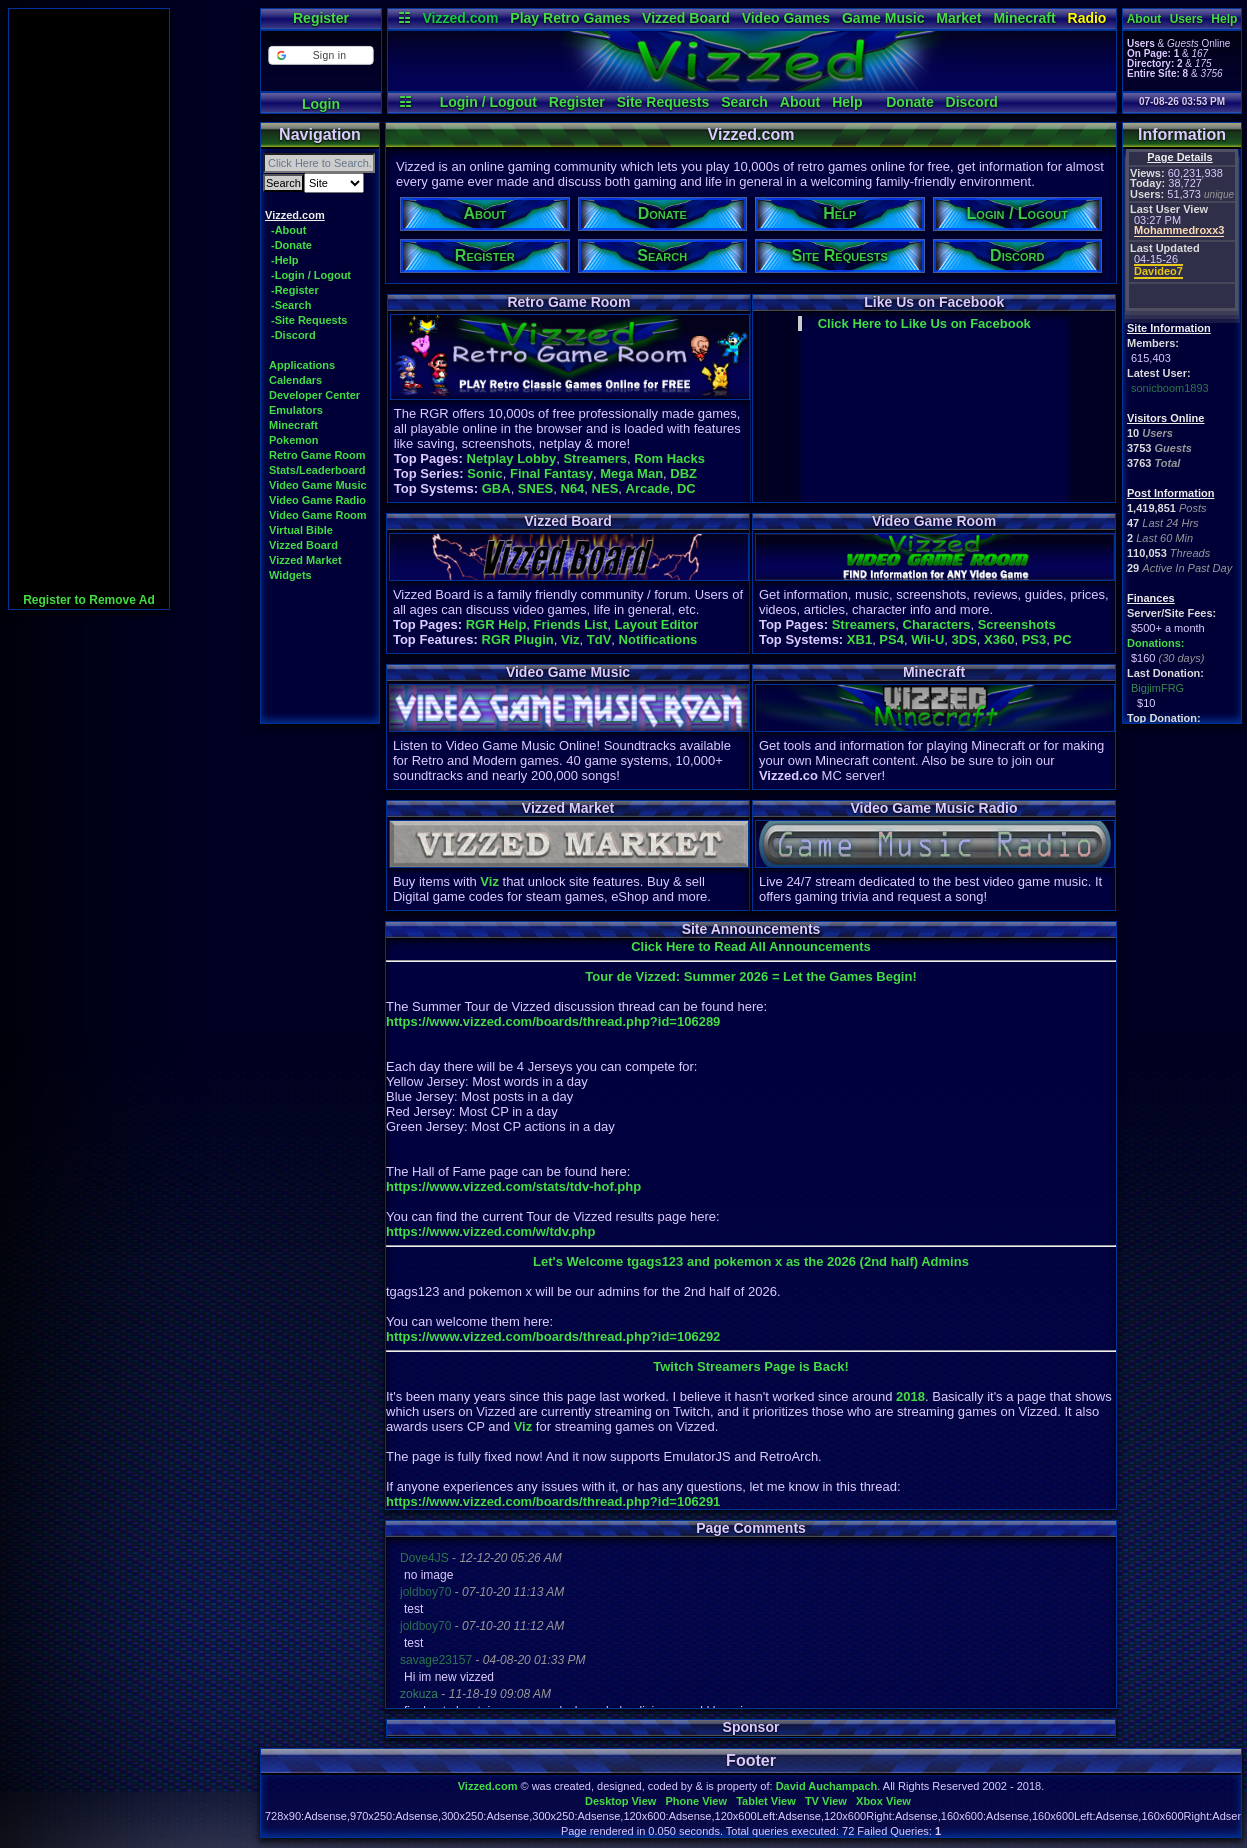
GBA (496, 488)
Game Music (883, 18)
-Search (291, 305)
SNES (535, 488)
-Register (295, 290)
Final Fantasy (551, 473)
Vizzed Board (686, 18)
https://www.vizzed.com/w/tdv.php (490, 1231)
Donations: (1155, 643)
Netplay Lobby (512, 458)
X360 (999, 639)
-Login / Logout (311, 275)
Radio (1087, 18)
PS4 (891, 639)
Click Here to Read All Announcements (751, 946)
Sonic (484, 473)
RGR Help (496, 624)
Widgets (290, 575)
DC (686, 488)
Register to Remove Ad (89, 600)
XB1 (859, 639)
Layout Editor (656, 624)
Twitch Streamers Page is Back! (751, 1366)
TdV (599, 639)
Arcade (648, 488)
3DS (964, 639)
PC (1062, 639)
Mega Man (631, 473)
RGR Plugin (518, 639)
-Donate (291, 245)
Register (321, 18)
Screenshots (1017, 624)
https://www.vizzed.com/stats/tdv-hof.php (513, 1186)
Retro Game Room (317, 455)
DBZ (683, 473)
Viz (570, 639)
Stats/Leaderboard (317, 470)
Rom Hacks (669, 458)
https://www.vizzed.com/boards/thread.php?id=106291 (553, 1501)
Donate (909, 102)
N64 (573, 488)
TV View (826, 1801)
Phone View (696, 1801)
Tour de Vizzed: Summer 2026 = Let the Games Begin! (750, 976)
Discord (972, 102)
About (800, 102)
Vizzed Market (305, 560)
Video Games (786, 18)
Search (744, 102)
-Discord (293, 335)
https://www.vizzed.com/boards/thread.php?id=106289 (553, 1021)
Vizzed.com (460, 18)
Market (958, 18)
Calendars (295, 380)
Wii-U (927, 639)
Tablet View (766, 1801)
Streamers (595, 458)
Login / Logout (488, 102)
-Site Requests (309, 320)
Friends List (571, 624)
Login (321, 104)
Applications (302, 365)
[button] (320, 55)
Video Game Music (318, 485)
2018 (910, 1396)
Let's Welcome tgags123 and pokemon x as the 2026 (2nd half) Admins (751, 1261)
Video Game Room (318, 515)
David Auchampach (827, 1786)
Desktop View (620, 1801)
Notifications (658, 639)
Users (1186, 19)
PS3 (1034, 639)
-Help (285, 260)
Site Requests (663, 102)
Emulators (296, 410)
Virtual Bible (301, 530)
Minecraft (1024, 18)
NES (605, 488)
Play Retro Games (570, 18)
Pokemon (294, 440)
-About (288, 230)
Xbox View (883, 1801)
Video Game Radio (317, 500)
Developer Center (314, 395)
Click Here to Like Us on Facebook (924, 323)
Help (847, 102)
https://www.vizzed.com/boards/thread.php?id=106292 (553, 1336)
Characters (937, 624)
